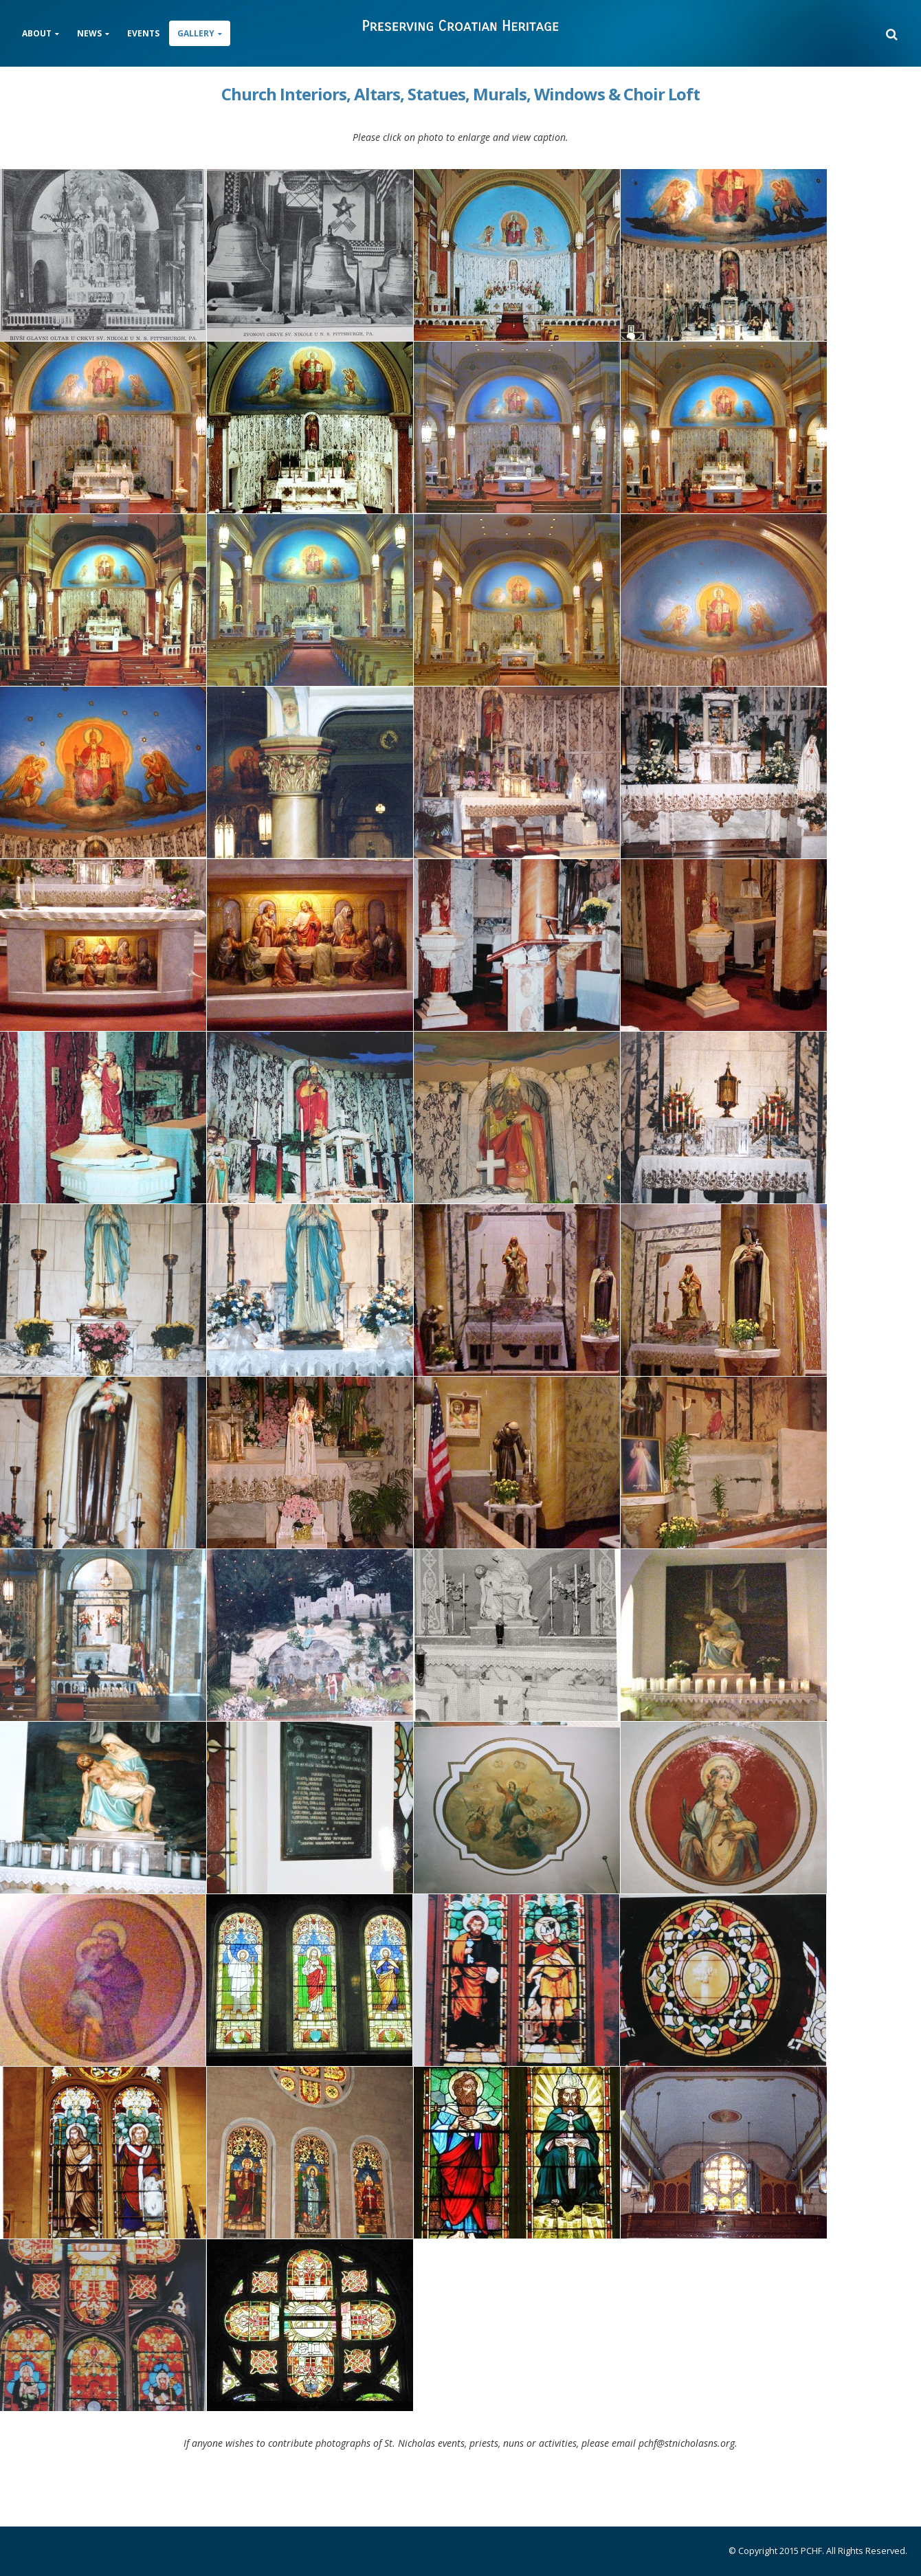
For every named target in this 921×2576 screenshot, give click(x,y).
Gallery (195, 33)
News (89, 33)
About (37, 33)
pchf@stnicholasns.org (687, 2443)
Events (143, 33)
